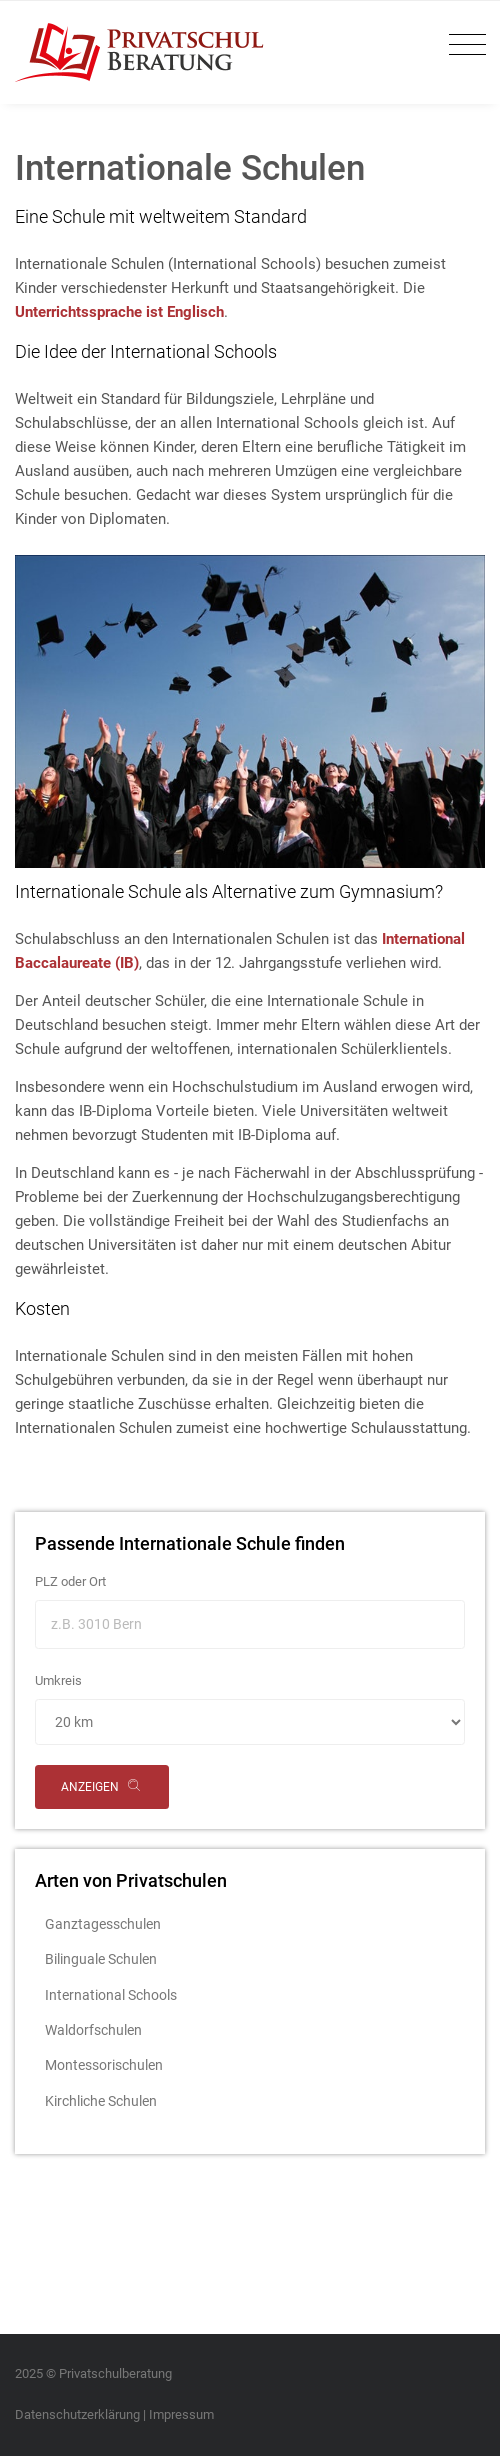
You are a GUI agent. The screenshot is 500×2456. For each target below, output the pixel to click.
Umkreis (58, 1680)
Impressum (181, 2414)
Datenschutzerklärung (77, 2414)
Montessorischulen (104, 2065)
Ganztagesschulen (103, 1924)
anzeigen (102, 1787)
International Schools (111, 1995)
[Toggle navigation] (462, 45)
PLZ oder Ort (70, 1581)
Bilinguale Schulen (101, 1959)
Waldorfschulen (93, 2030)
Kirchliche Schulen (101, 2101)
